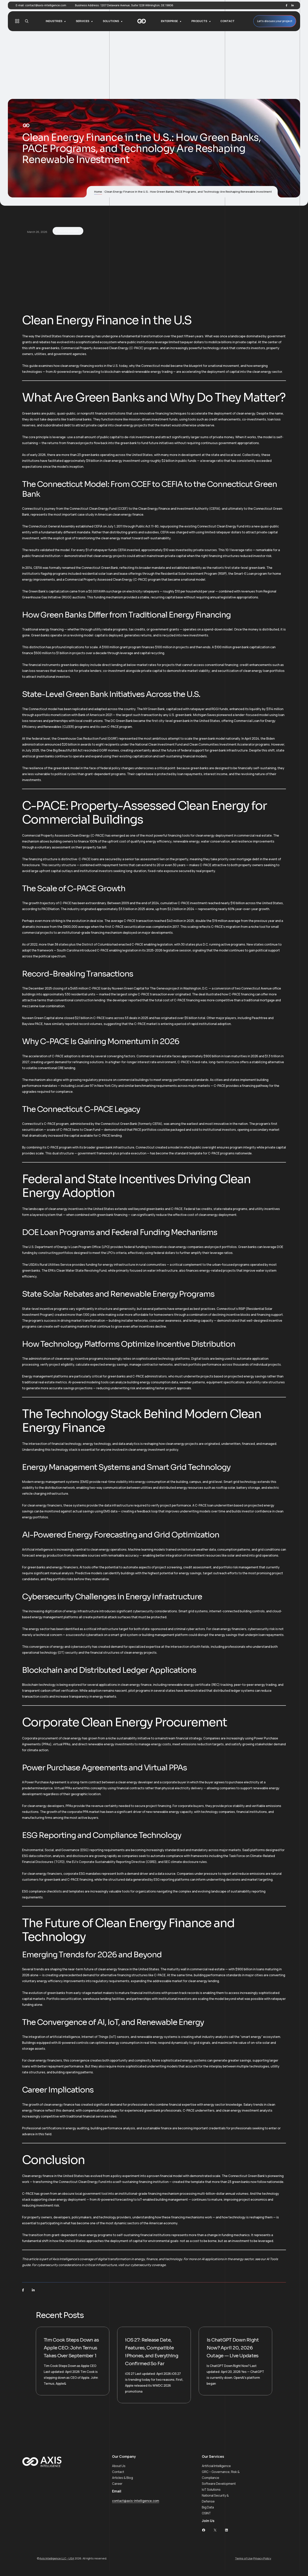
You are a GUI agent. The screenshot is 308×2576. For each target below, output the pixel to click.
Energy (231, 644)
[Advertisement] (154, 65)
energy (250, 531)
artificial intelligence (65, 2155)
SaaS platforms (253, 1968)
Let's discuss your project (274, 21)
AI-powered (62, 490)
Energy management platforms (45, 1494)
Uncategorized (68, 349)
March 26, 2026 (37, 350)
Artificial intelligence (37, 1668)
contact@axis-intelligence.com (45, 5)
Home (98, 191)
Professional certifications (42, 2246)
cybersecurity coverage (148, 2383)
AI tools (85, 1685)
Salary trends (253, 2223)
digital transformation (114, 2377)
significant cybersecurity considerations (146, 1729)
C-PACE (28, 2312)
